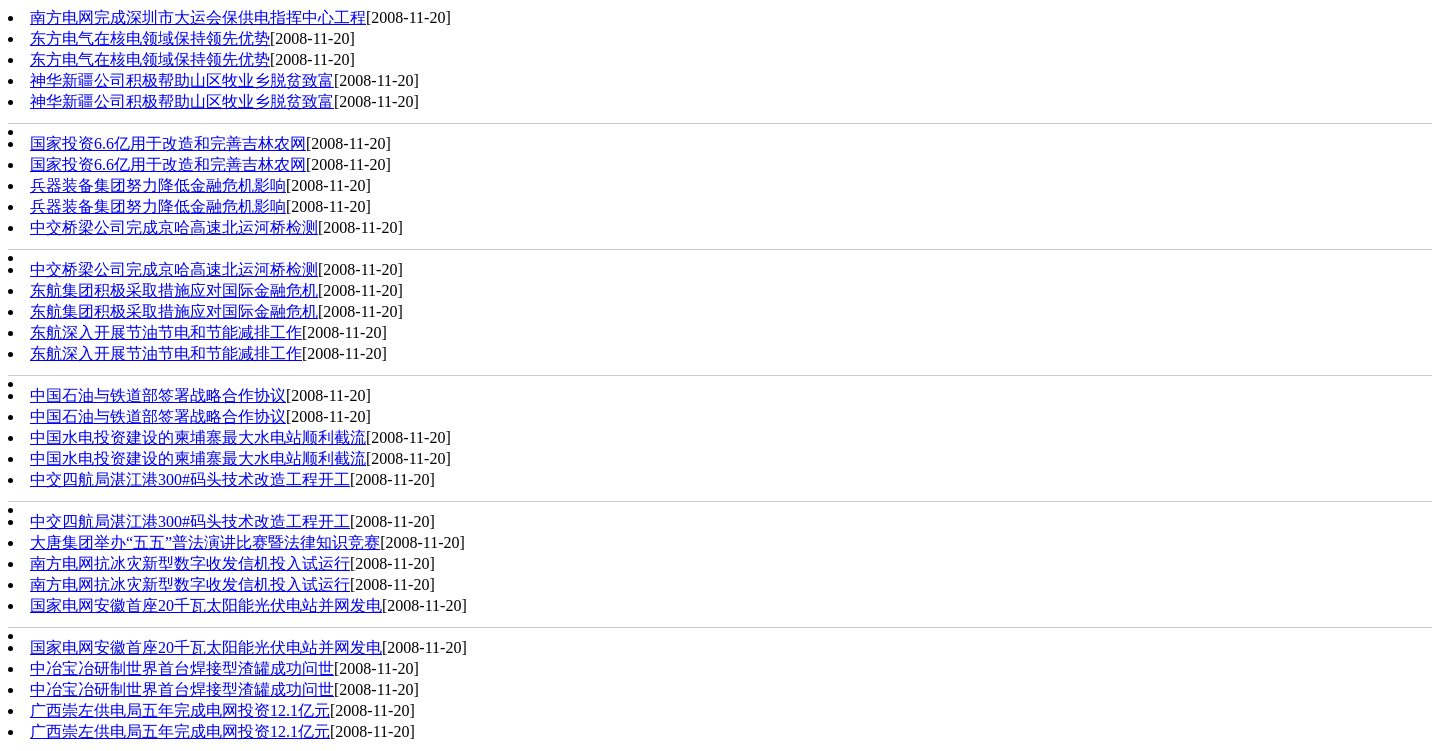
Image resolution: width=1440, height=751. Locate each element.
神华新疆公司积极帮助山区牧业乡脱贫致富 (182, 80)
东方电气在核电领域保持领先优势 (150, 38)
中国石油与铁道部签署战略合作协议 (158, 395)
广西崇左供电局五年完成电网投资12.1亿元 (180, 710)
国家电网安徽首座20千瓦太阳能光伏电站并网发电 (206, 605)
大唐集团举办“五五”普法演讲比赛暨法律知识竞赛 (205, 542)
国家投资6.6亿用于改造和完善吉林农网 (168, 143)
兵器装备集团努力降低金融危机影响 (158, 185)
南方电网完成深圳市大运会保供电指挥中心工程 (198, 17)
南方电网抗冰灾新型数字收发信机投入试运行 (190, 563)
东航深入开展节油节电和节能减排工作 (166, 332)
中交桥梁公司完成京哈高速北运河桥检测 (174, 227)
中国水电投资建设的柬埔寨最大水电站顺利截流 (198, 437)
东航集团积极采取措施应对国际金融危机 (174, 290)
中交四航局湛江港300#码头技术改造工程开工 (190, 479)
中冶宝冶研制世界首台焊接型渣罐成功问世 (182, 668)
